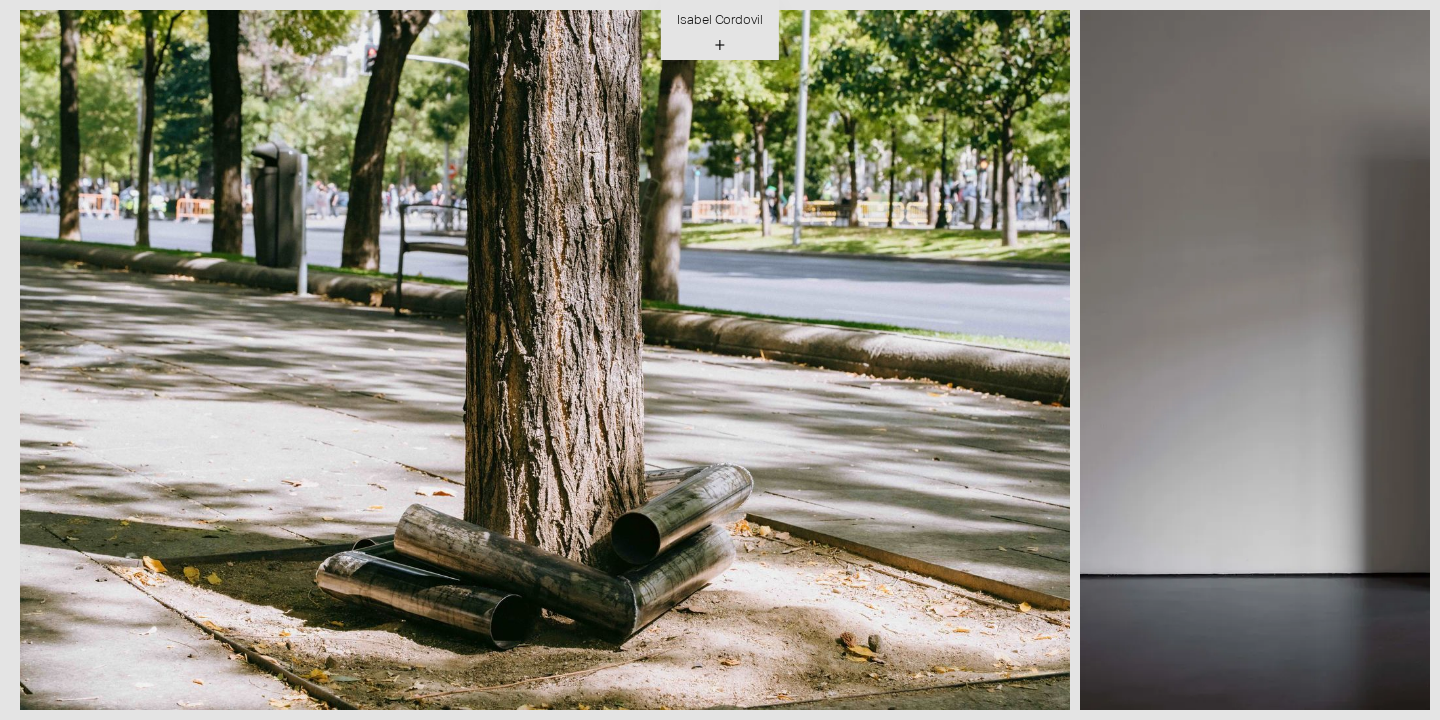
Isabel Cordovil (720, 19)
